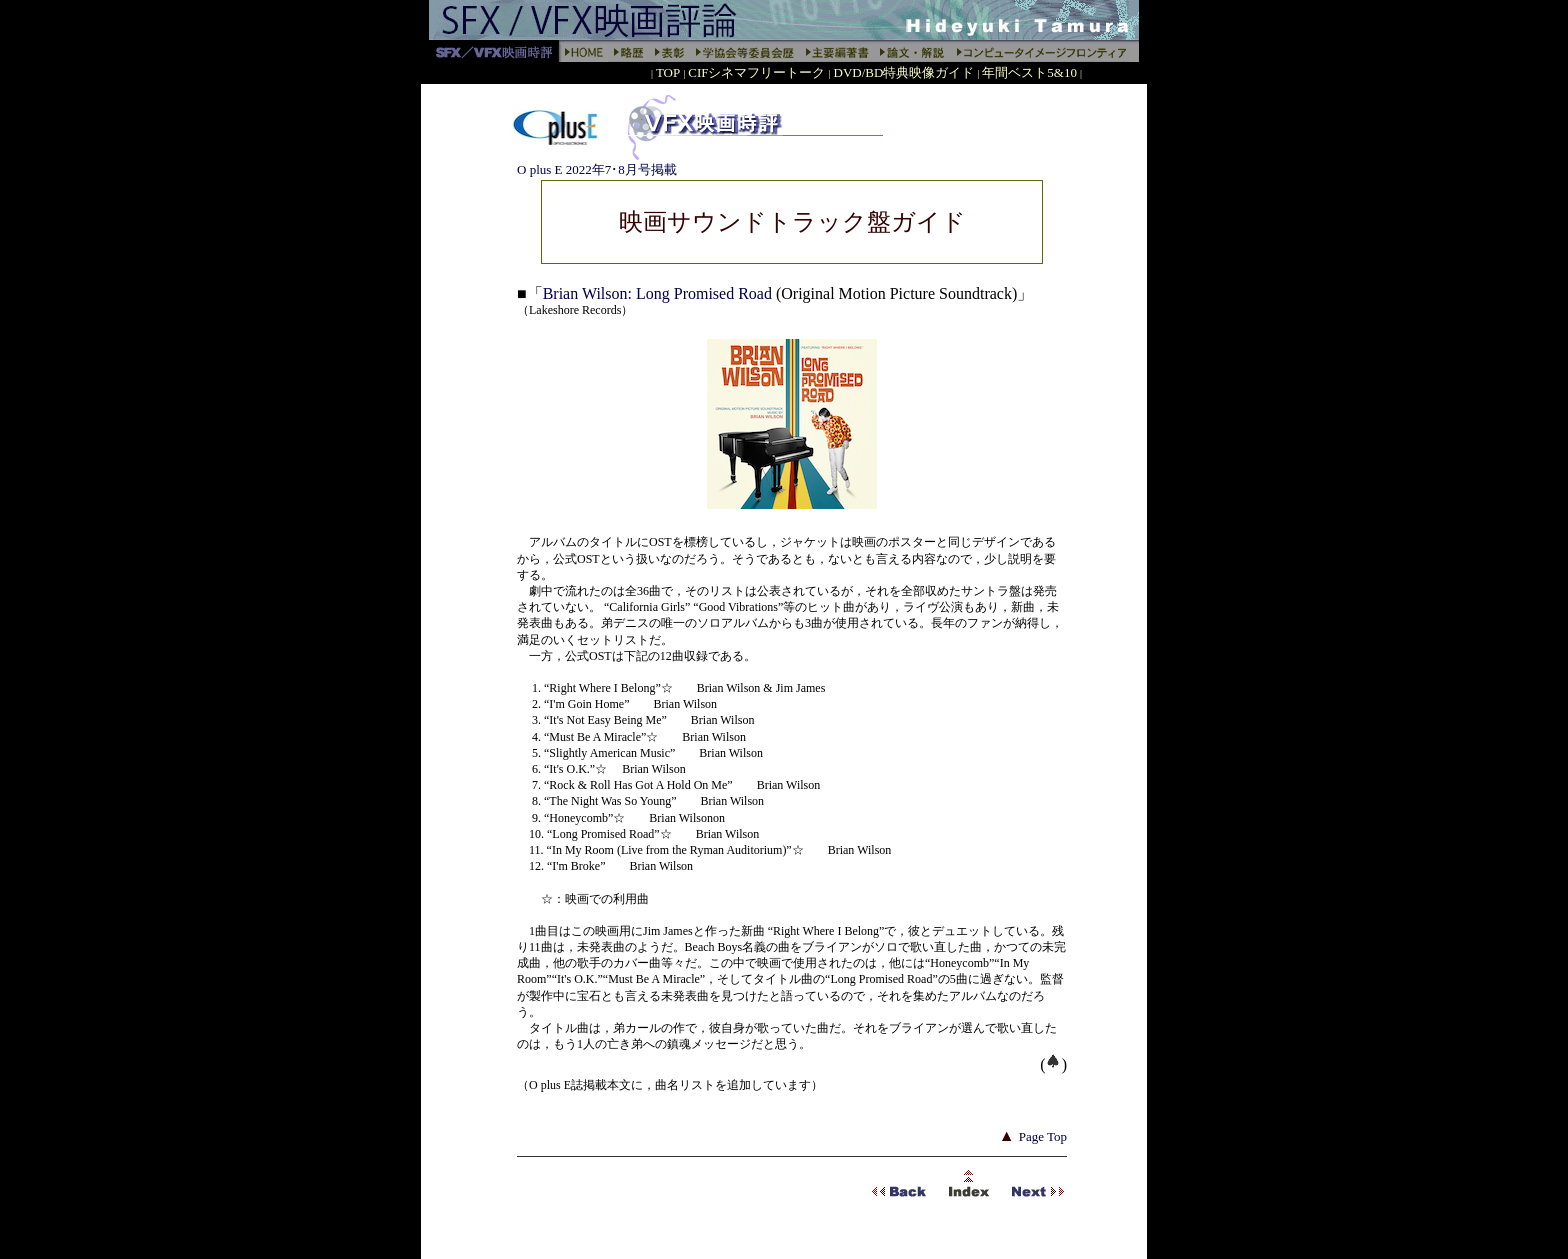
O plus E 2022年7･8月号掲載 (597, 169)
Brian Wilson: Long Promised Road (659, 293)
